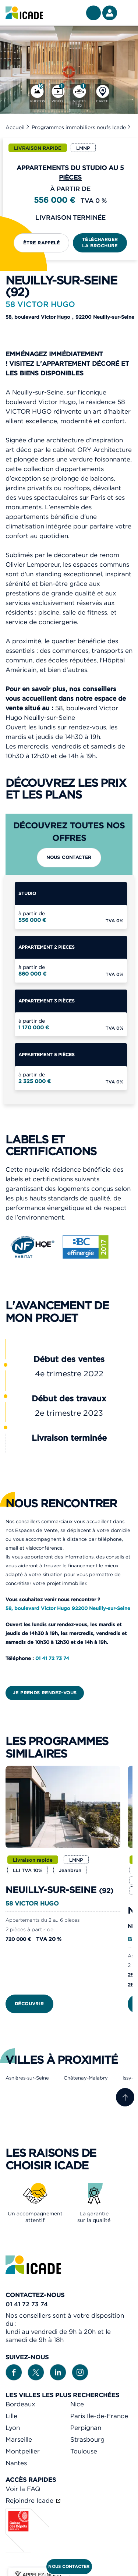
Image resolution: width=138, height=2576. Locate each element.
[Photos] (37, 96)
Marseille (19, 2439)
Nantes (16, 2463)
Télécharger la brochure (100, 242)
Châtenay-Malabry (86, 2078)
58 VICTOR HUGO (32, 1903)
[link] (24, 13)
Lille (11, 2416)
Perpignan (85, 2428)
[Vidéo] (57, 96)
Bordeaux (20, 2404)
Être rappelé (41, 242)
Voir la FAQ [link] (23, 2489)
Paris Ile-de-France (99, 2416)
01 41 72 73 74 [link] (27, 2304)
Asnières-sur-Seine (27, 2078)
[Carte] (102, 96)
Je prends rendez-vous (45, 1692)
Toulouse (83, 2451)
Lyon (13, 2428)
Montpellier (23, 2451)
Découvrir (29, 2003)
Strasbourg (87, 2439)
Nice (77, 2404)
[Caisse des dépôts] (28, 2551)
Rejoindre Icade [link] (30, 2501)
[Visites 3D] (80, 96)
